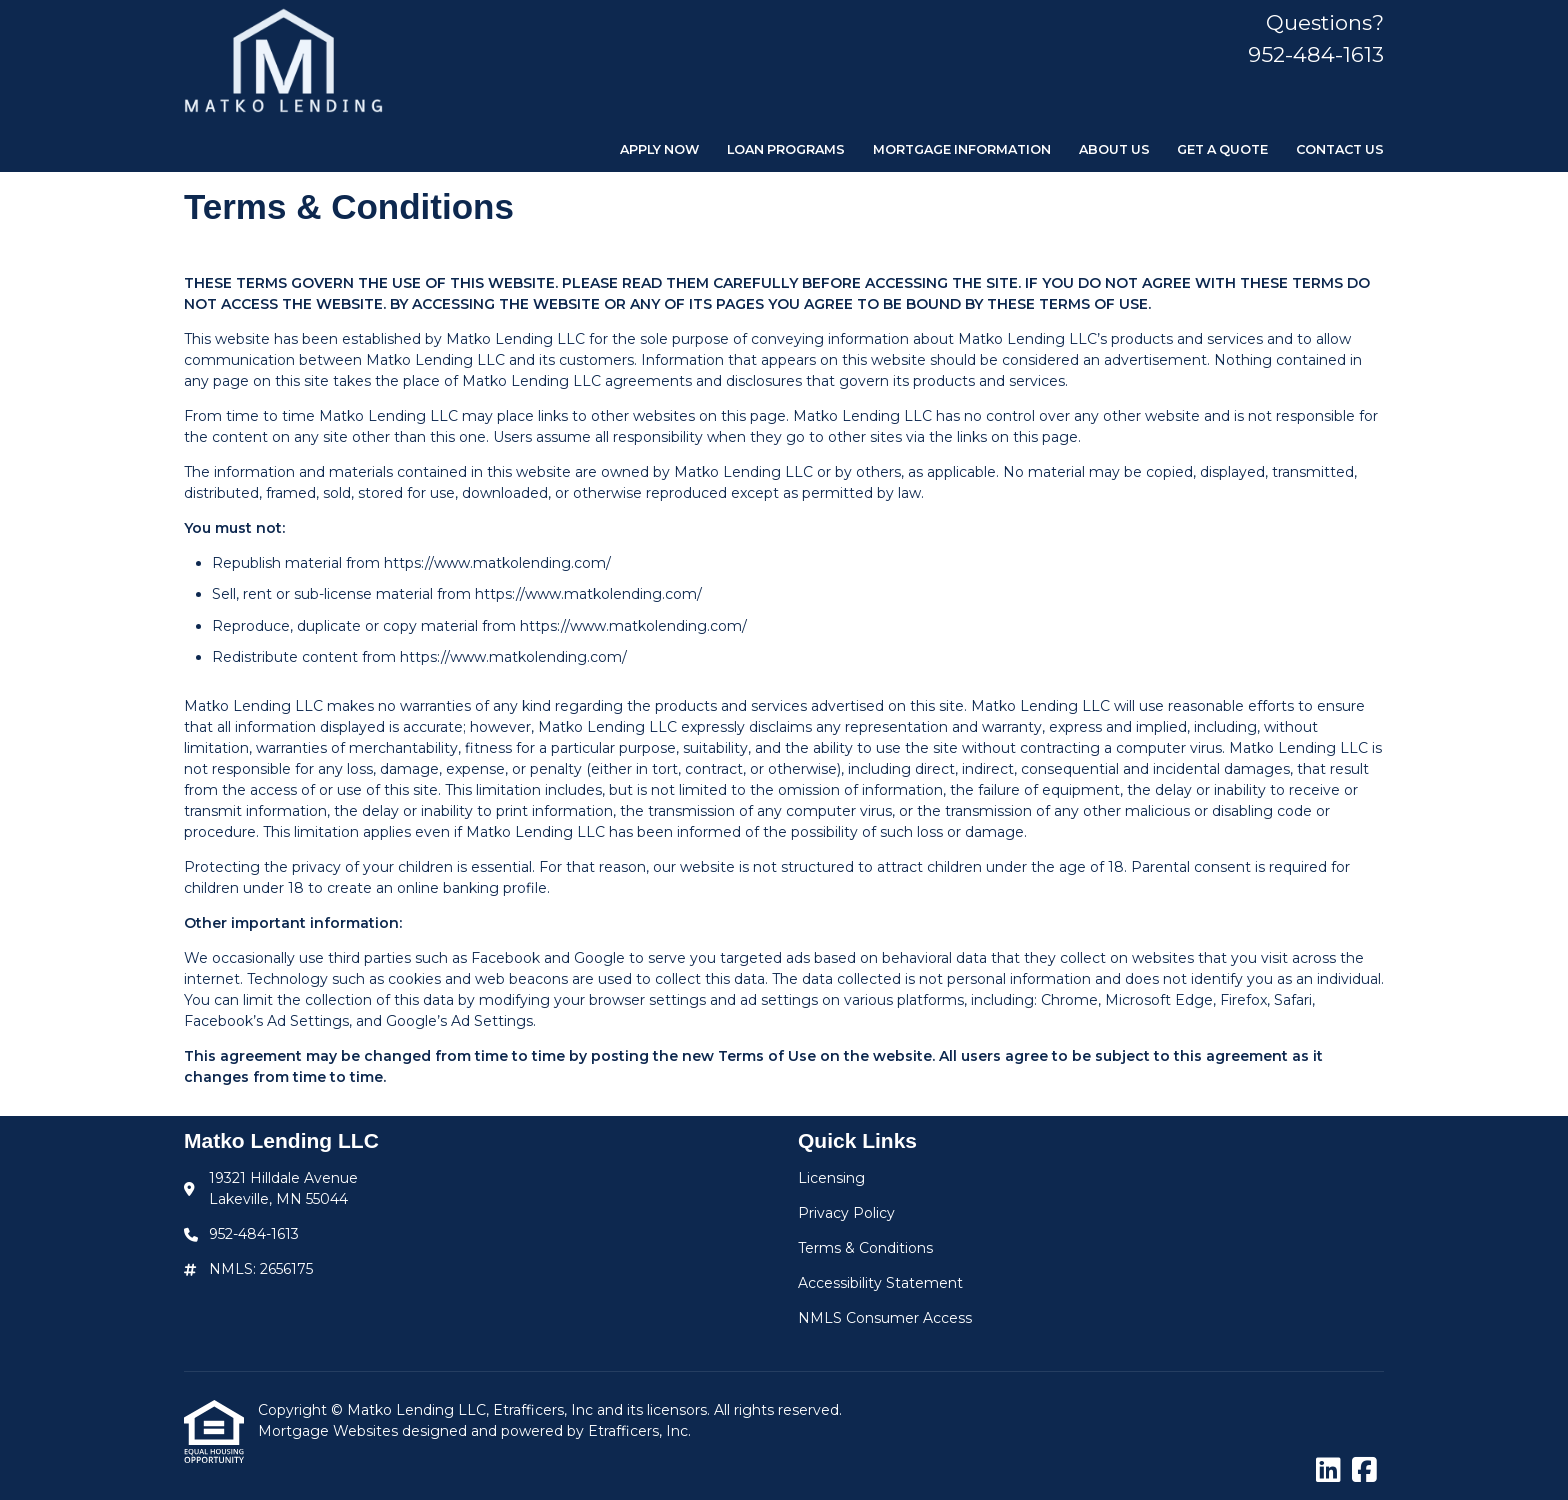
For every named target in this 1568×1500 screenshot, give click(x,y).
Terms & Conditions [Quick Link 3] (865, 1248)
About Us (1114, 149)
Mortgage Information (962, 149)
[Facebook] (1364, 1471)
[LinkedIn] (1328, 1471)
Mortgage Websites (330, 1431)
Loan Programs (786, 149)
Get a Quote (1222, 149)
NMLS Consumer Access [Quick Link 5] (885, 1318)
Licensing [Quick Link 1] (831, 1178)
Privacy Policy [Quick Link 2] (846, 1213)
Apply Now (659, 149)
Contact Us (1340, 149)
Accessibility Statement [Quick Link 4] (880, 1283)
